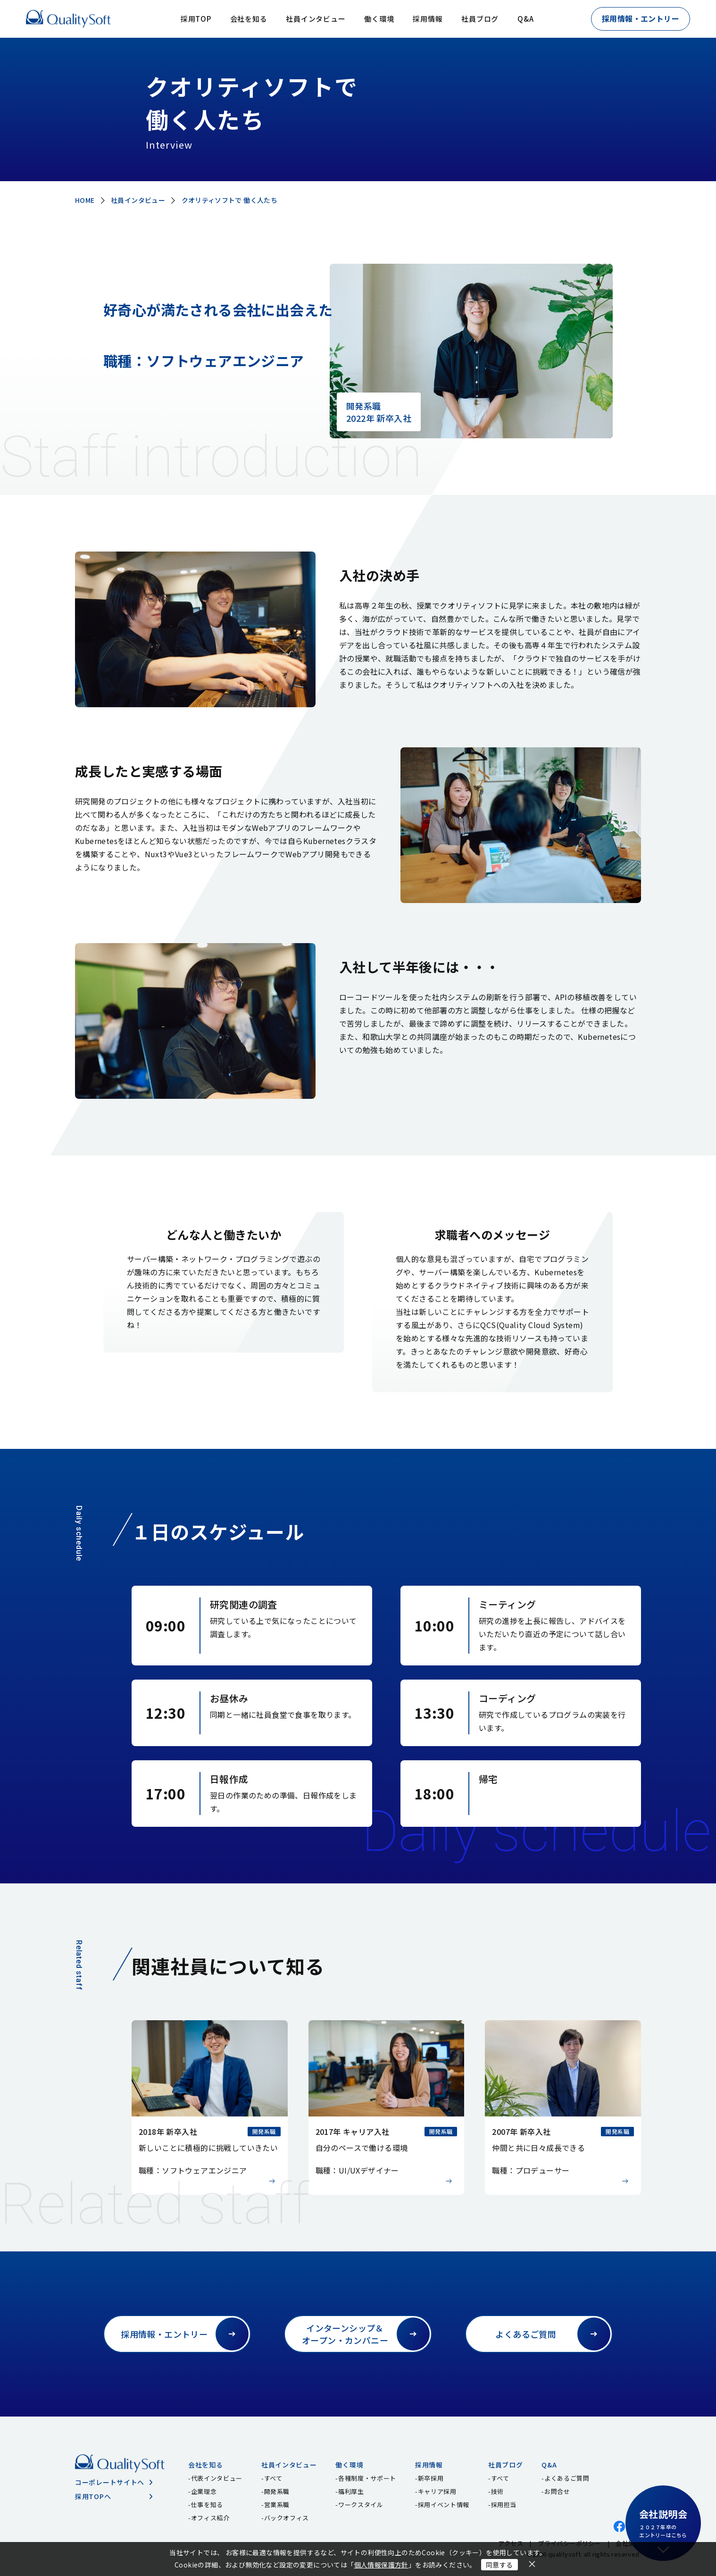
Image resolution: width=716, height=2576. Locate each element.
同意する (499, 2564)
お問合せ (557, 2491)
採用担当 (504, 2504)
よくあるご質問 (567, 2478)
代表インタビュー (216, 2478)
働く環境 (379, 19)
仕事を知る (207, 2504)
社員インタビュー (315, 19)
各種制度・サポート (367, 2478)
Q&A (525, 19)
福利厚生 (351, 2491)
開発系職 (277, 2491)
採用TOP (196, 19)
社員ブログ (480, 19)
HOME (84, 200)
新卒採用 (431, 2478)
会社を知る (248, 19)
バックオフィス (286, 2518)
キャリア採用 (437, 2491)
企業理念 (204, 2491)
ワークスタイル (360, 2504)
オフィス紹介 (210, 2518)
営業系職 (277, 2504)
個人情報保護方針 (381, 2564)
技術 (497, 2491)
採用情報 (427, 19)
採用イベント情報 (443, 2504)
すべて (273, 2478)
